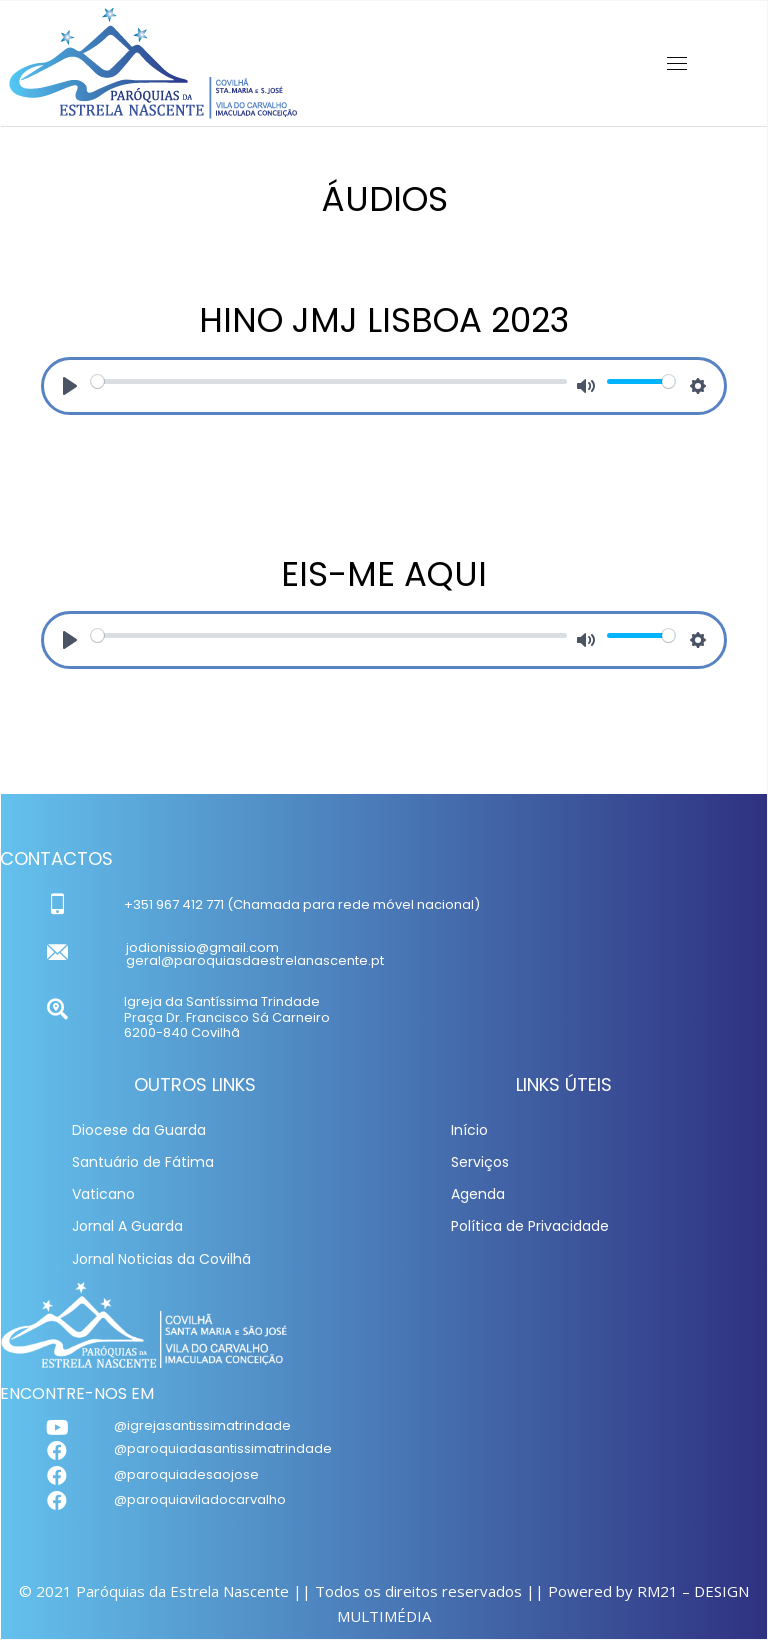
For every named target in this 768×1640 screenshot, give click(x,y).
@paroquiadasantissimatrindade (223, 1448)
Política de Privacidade (530, 1226)
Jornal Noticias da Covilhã (161, 1259)
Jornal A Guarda (127, 1226)
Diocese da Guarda (139, 1130)
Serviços (480, 1162)
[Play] (70, 386)
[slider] (329, 381)
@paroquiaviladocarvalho (200, 1499)
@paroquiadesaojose (186, 1474)
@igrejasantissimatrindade (202, 1425)
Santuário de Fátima (143, 1162)
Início (469, 1130)
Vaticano (103, 1194)
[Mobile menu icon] (677, 63)
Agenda (478, 1194)
